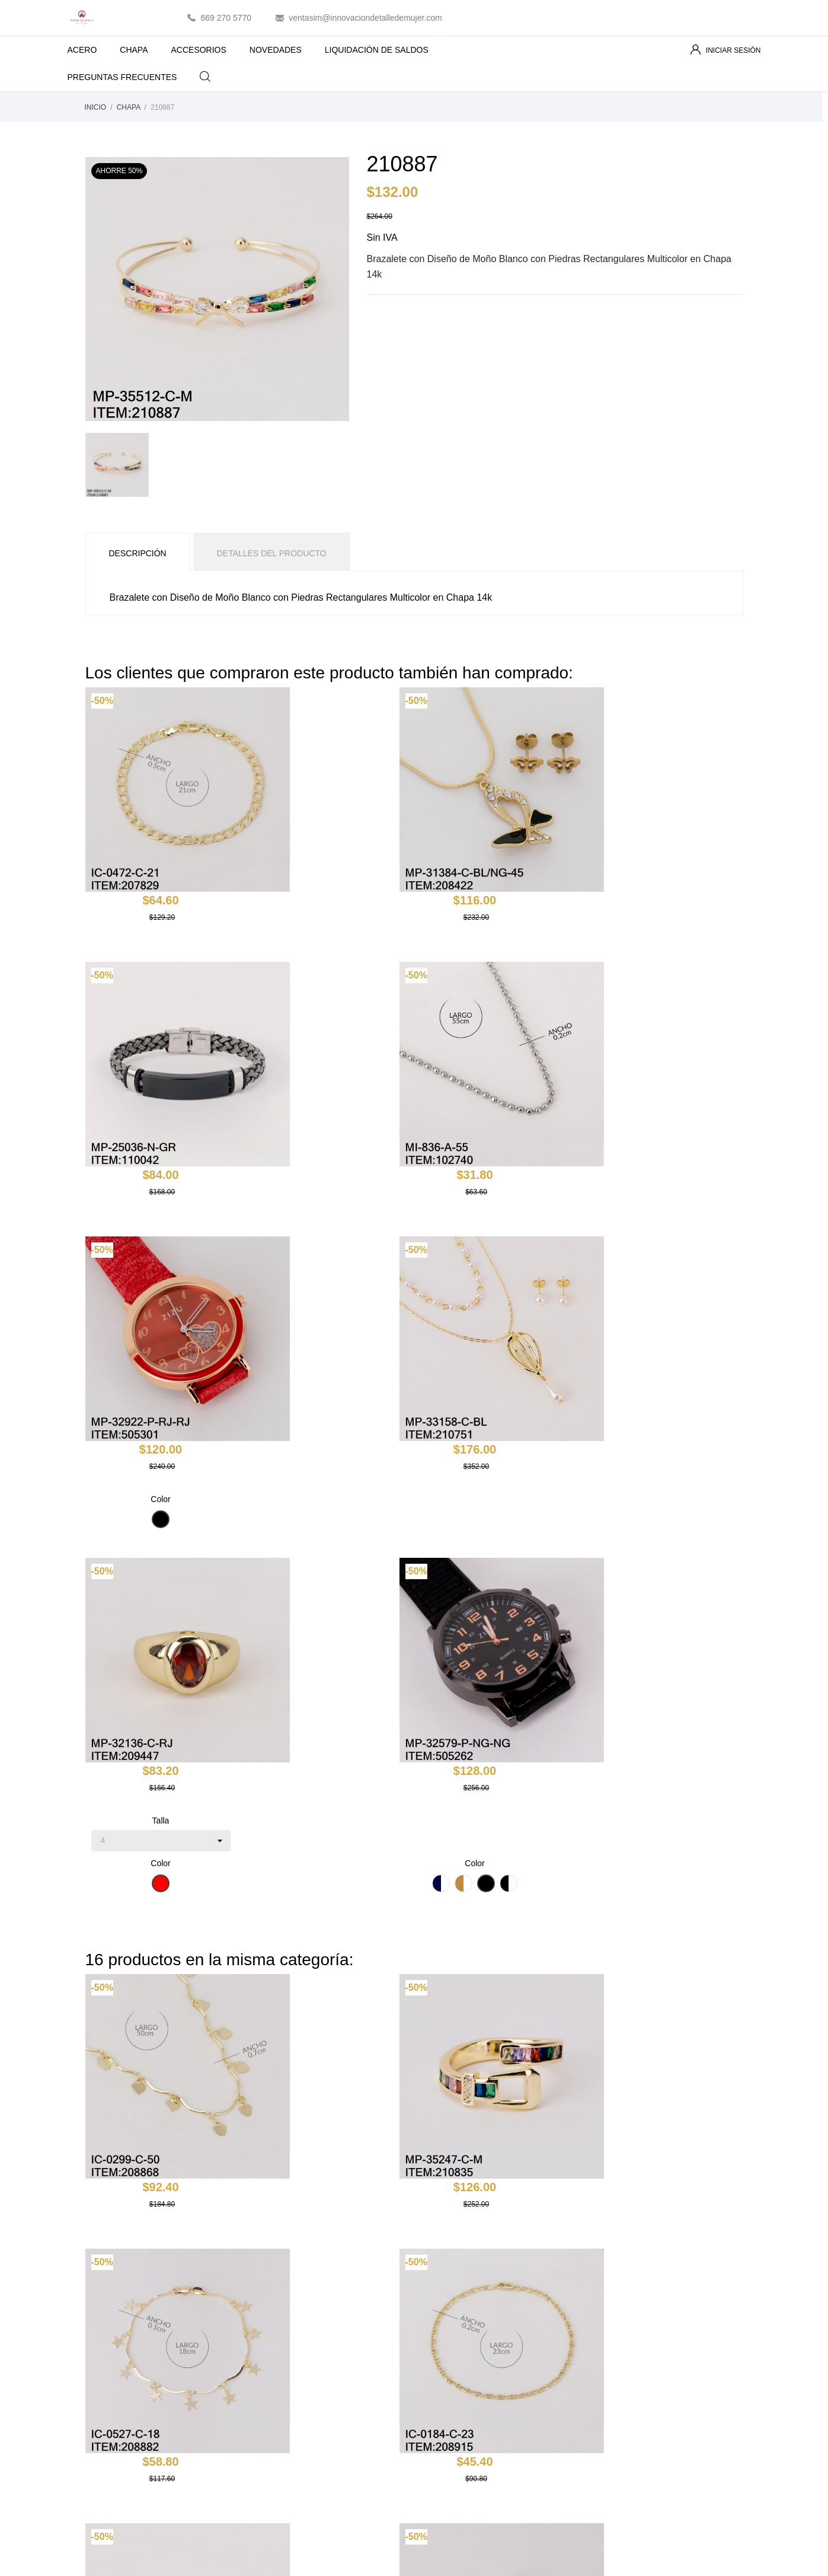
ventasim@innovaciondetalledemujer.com (365, 18)
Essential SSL (419, 2557)
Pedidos (607, 2350)
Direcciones (613, 2384)
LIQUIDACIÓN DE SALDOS (387, 45)
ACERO (82, 50)
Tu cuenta (623, 2302)
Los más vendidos (287, 2350)
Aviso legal (443, 2333)
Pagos (435, 2384)
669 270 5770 (226, 18)
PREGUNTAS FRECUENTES (122, 77)
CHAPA (134, 50)
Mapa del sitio (448, 2419)
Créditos (607, 2367)
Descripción (138, 553)
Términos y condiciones (466, 2350)
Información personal (631, 2333)
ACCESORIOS (198, 50)
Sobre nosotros (451, 2367)
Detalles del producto (272, 553)
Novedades (275, 2333)
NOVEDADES (276, 50)
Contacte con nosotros (464, 2401)
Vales (602, 2401)
